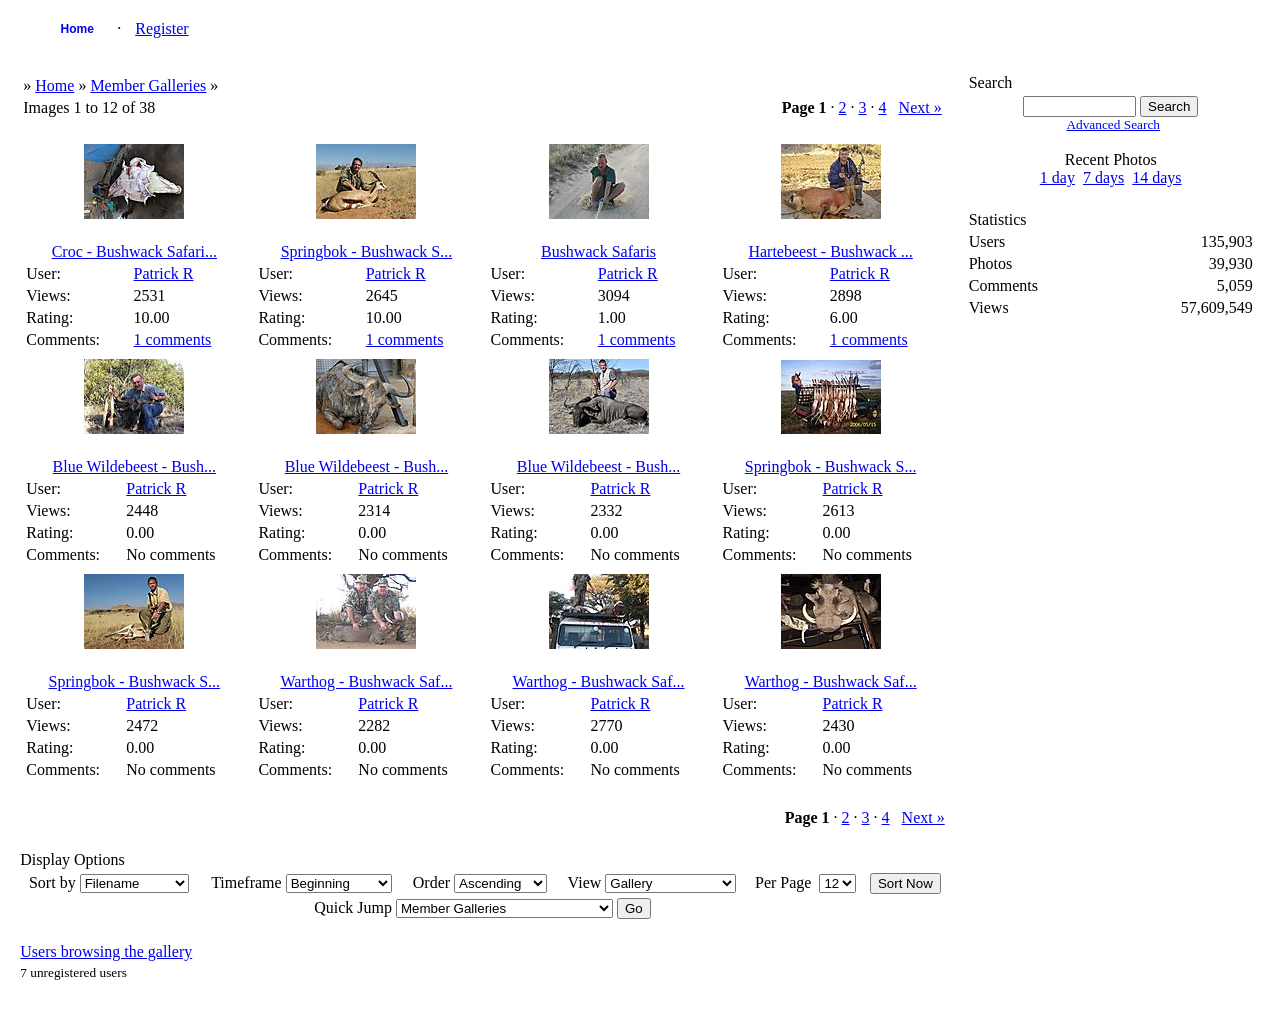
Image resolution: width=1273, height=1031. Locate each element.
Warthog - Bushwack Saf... (366, 681)
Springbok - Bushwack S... (367, 251)
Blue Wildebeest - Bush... (134, 466)
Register (161, 28)
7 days (1103, 177)
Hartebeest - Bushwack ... (830, 251)
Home (77, 29)
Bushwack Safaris (598, 251)
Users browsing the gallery (106, 951)
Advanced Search (1113, 124)
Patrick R (164, 273)
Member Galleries (148, 85)
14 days (1156, 177)
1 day (1057, 177)
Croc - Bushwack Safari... (134, 251)
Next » (920, 107)
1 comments (173, 339)
